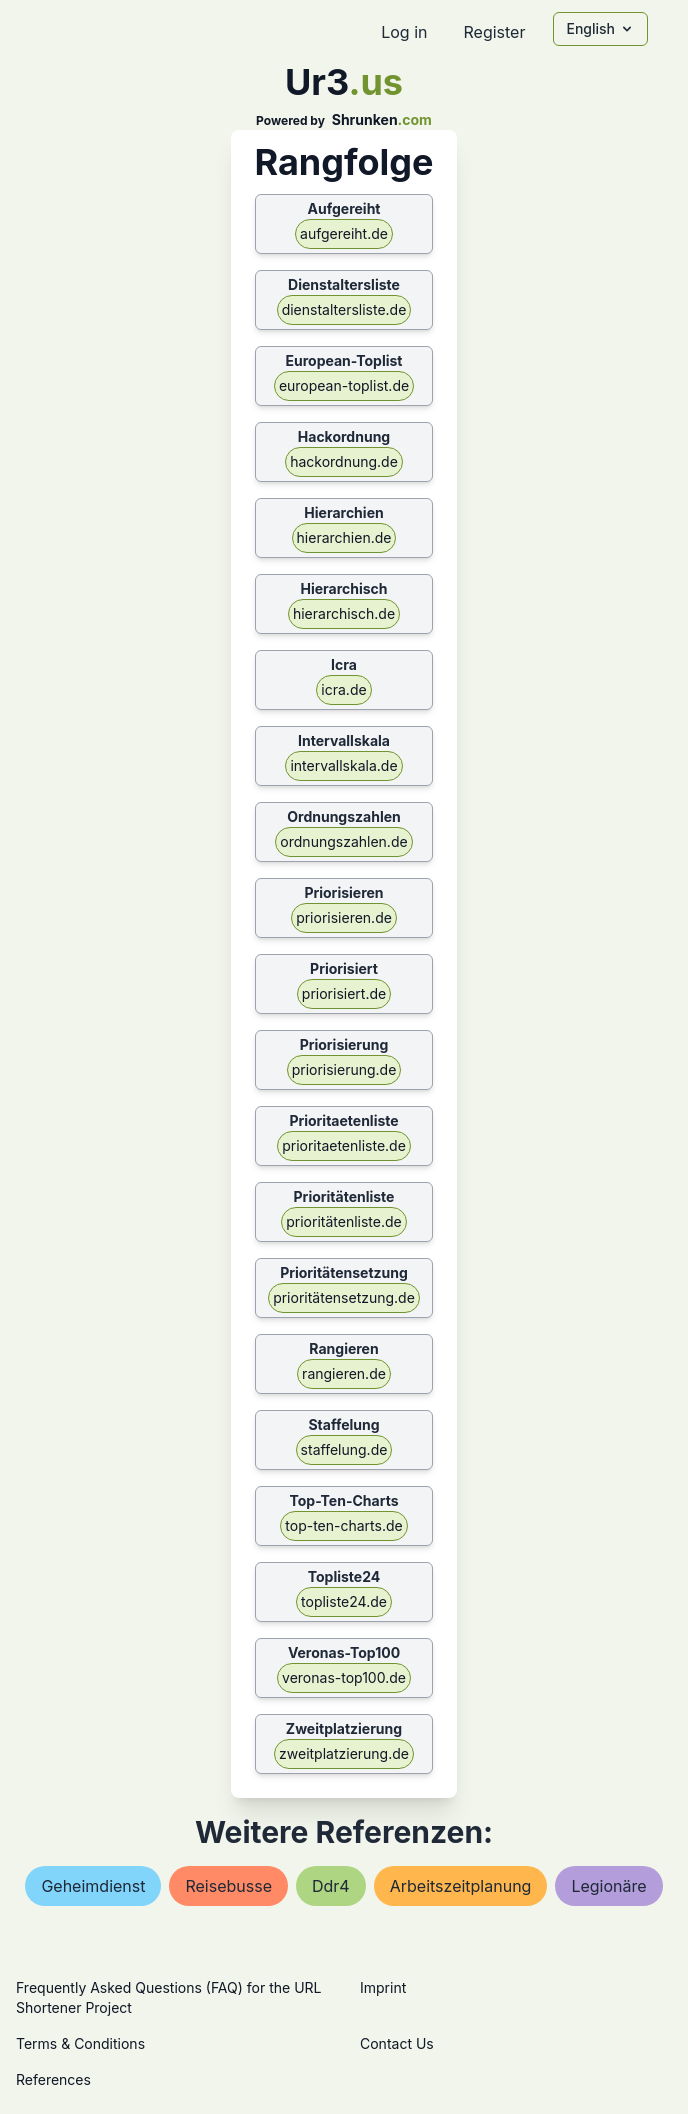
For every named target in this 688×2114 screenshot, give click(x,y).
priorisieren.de (344, 917)
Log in (404, 32)
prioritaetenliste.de (344, 1145)
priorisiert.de (344, 993)
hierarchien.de (344, 537)
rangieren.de (344, 1373)
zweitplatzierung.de (344, 1753)
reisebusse (228, 1886)
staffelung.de (344, 1449)
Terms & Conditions (80, 2043)
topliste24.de (344, 1601)
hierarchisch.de (344, 613)
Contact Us (397, 2043)
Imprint (383, 1987)
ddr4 (331, 1886)
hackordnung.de (344, 461)
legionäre (608, 1886)
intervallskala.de (343, 765)
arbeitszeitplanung (461, 1886)
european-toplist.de (344, 385)
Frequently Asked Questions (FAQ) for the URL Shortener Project (168, 1997)
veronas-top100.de (344, 1677)
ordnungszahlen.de (343, 841)
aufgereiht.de (344, 233)
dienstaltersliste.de (344, 309)
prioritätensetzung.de (344, 1297)
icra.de (343, 689)
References (53, 2079)
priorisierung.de (344, 1069)
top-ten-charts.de (343, 1525)
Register (494, 32)
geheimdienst (93, 1886)
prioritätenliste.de (344, 1221)
